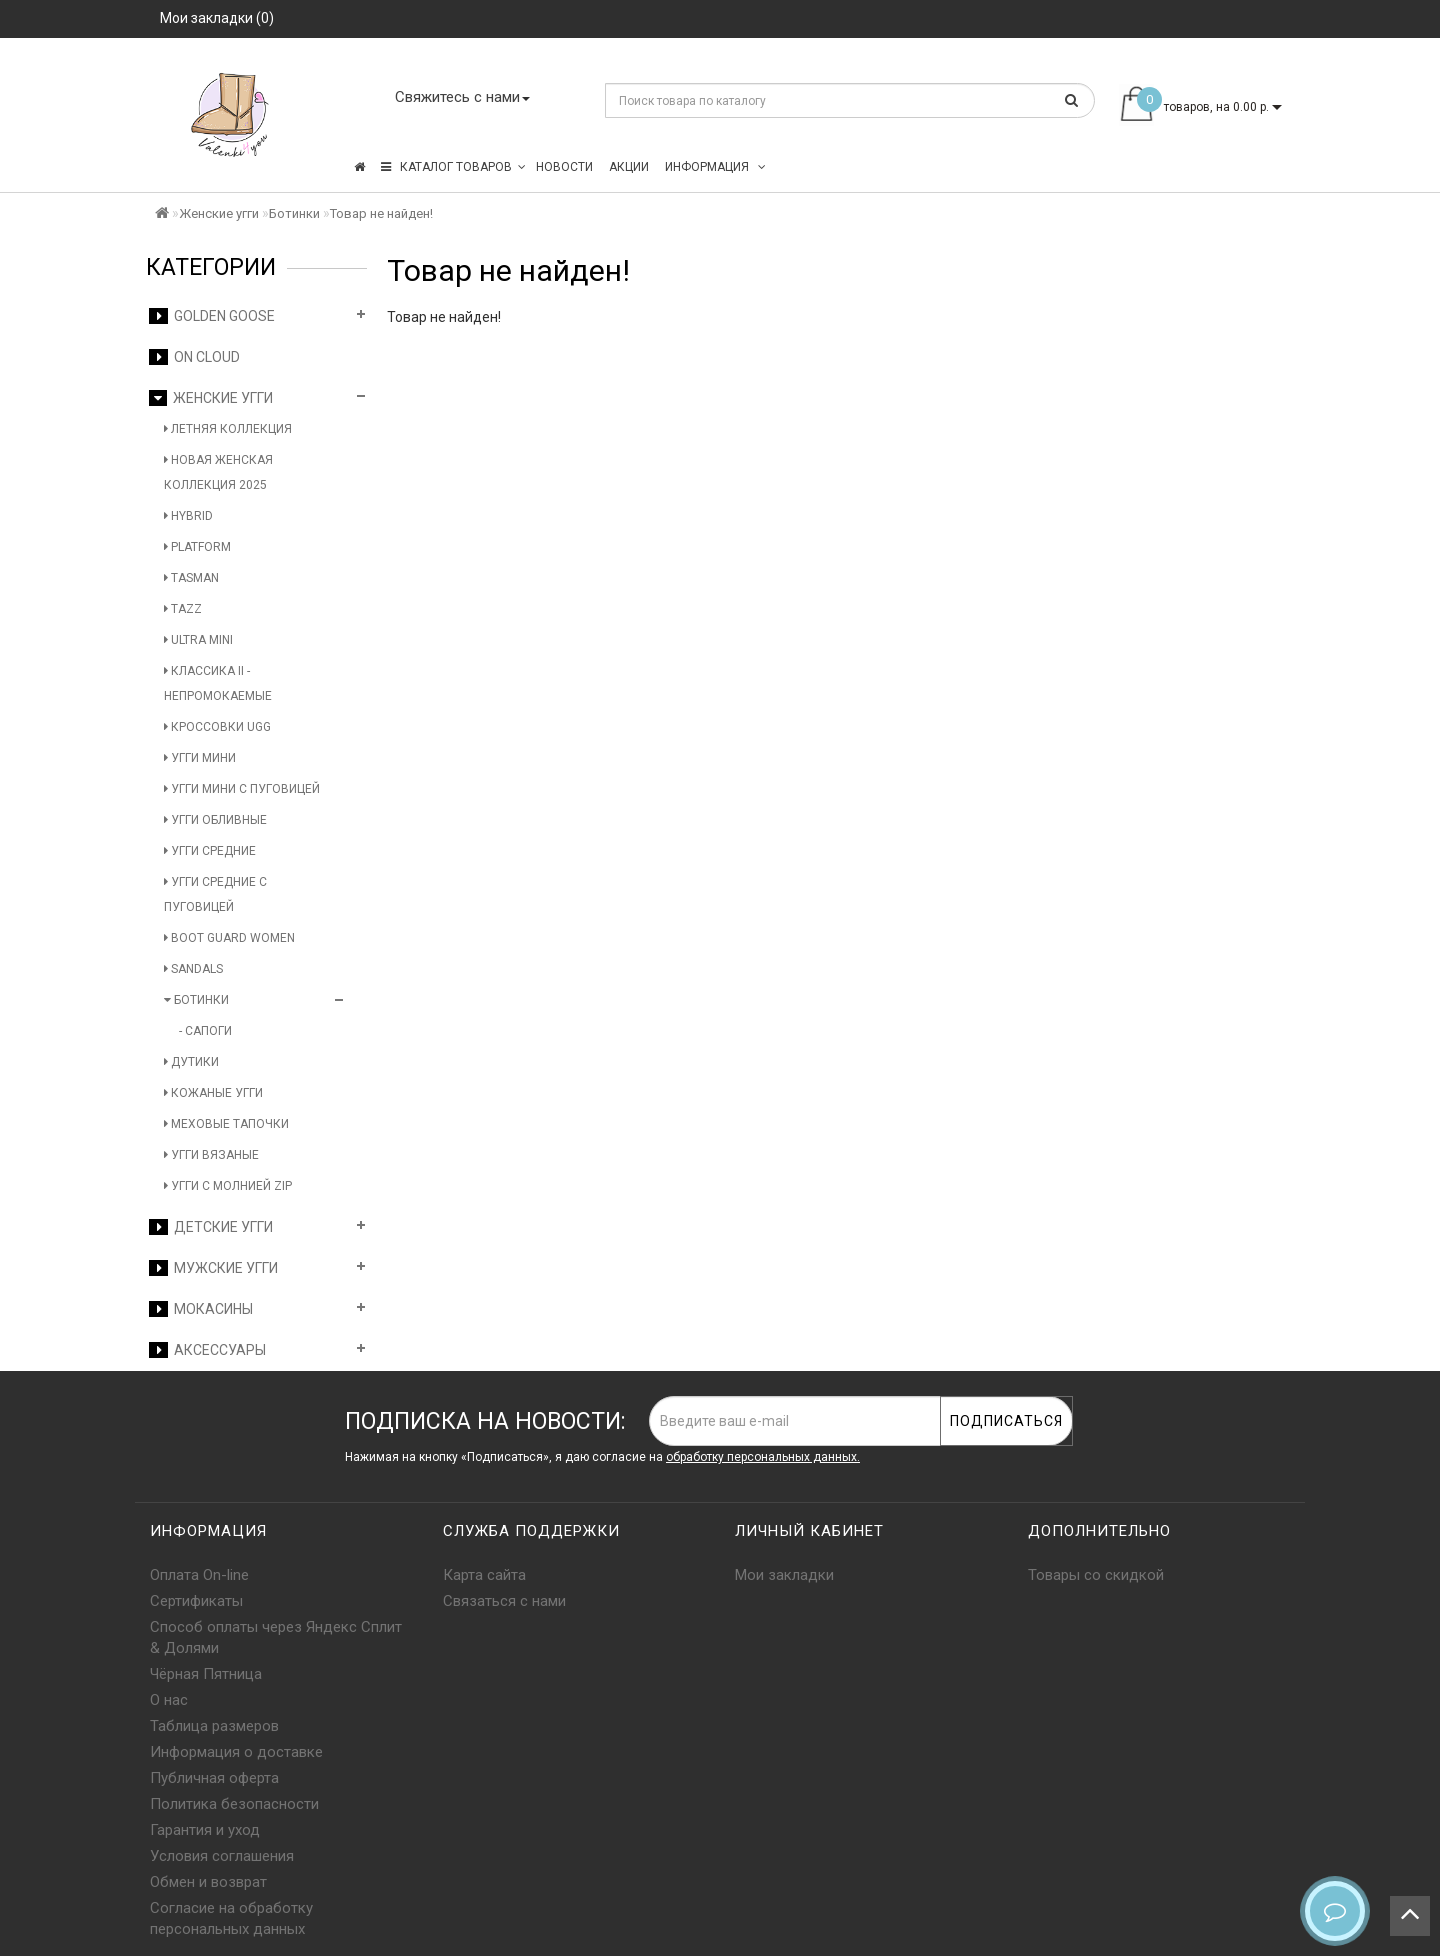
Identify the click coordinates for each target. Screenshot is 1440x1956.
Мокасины (201, 1309)
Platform (197, 547)
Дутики (191, 1062)
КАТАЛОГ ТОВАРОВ (453, 167)
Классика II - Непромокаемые (218, 683)
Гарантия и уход (205, 1830)
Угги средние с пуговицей (215, 894)
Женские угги (219, 213)
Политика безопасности (234, 1804)
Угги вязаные (211, 1155)
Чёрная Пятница (206, 1674)
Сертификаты (196, 1601)
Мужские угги (213, 1268)
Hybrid (188, 516)
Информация (715, 167)
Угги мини (200, 758)
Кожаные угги (213, 1093)
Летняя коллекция (228, 429)
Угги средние (210, 851)
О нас (169, 1700)
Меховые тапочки (226, 1124)
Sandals (193, 969)
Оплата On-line (199, 1575)
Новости (564, 167)
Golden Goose (212, 316)
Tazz (183, 609)
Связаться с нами (504, 1601)
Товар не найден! (381, 213)
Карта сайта (484, 1575)
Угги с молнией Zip (228, 1186)
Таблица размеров (214, 1726)
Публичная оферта (214, 1778)
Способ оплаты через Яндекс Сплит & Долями (276, 1637)
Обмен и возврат (208, 1882)
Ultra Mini (198, 640)
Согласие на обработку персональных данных (231, 1918)
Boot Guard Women (229, 938)
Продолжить (1239, 358)
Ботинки (294, 213)
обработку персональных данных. (763, 1457)
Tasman (191, 578)
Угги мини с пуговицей (242, 789)
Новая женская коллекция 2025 (218, 472)
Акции (629, 167)
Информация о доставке (236, 1752)
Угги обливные (215, 820)
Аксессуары (207, 1350)
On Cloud (194, 357)
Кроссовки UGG (217, 727)
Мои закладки (784, 1575)
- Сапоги (205, 1031)
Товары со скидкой (1096, 1575)
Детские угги (211, 1227)
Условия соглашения (222, 1856)
